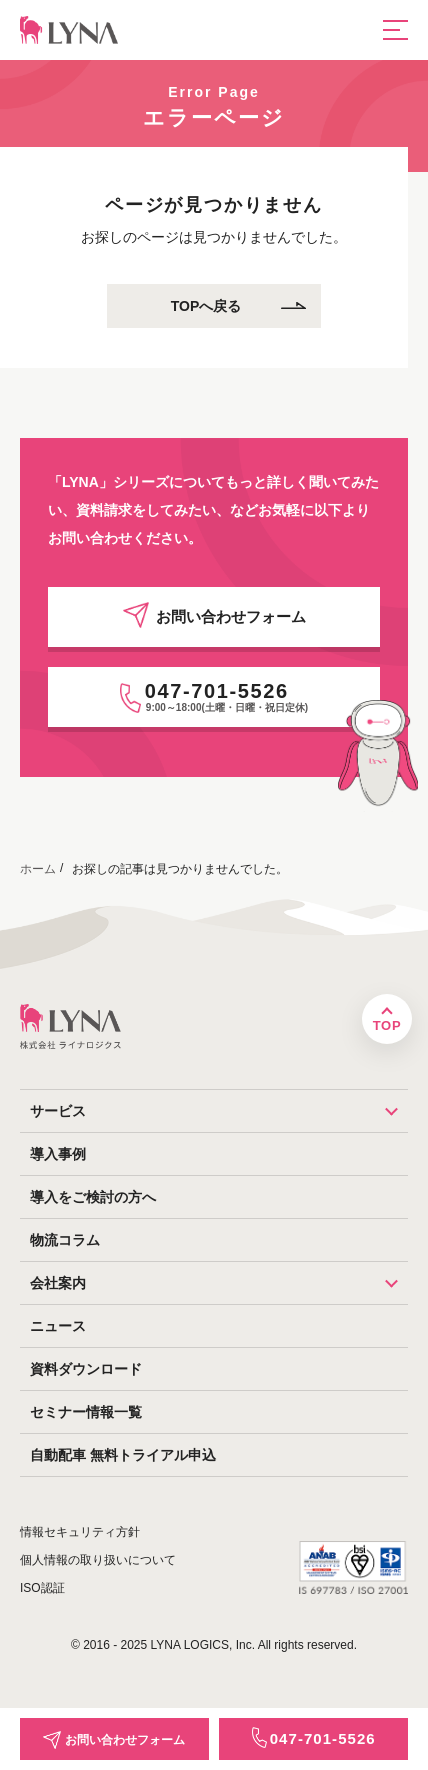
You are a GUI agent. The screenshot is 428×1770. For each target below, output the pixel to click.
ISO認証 (42, 1588)
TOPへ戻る (206, 306)
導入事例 (58, 1154)
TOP (387, 1025)
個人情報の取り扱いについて (98, 1560)
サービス (219, 1111)
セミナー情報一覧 (86, 1412)
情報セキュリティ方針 (80, 1532)
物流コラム (65, 1240)
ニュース (58, 1326)
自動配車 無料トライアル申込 (123, 1455)
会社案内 (219, 1283)
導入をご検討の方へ (93, 1197)
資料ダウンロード (86, 1369)
